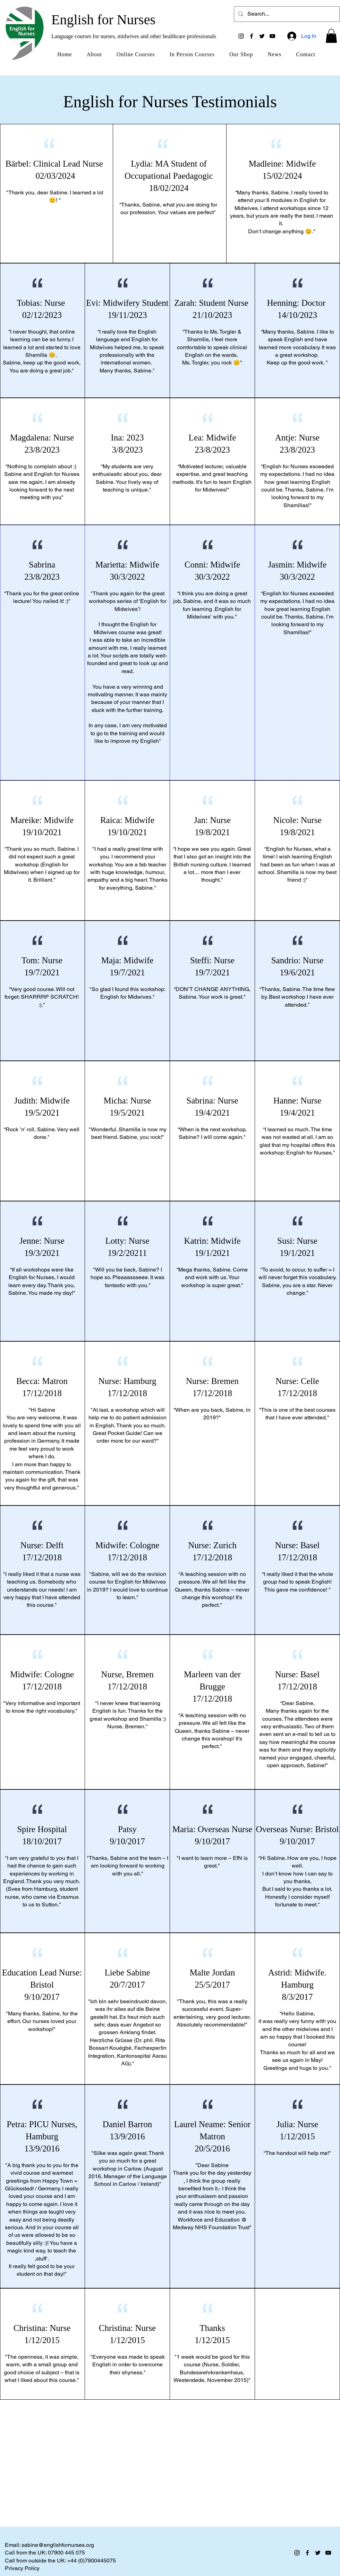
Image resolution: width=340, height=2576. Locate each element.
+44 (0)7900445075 (91, 2560)
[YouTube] (272, 36)
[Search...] (286, 14)
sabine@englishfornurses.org (58, 2545)
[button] (331, 36)
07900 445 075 (66, 2552)
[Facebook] (251, 36)
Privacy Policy (22, 2568)
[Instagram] (241, 36)
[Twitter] (261, 36)
